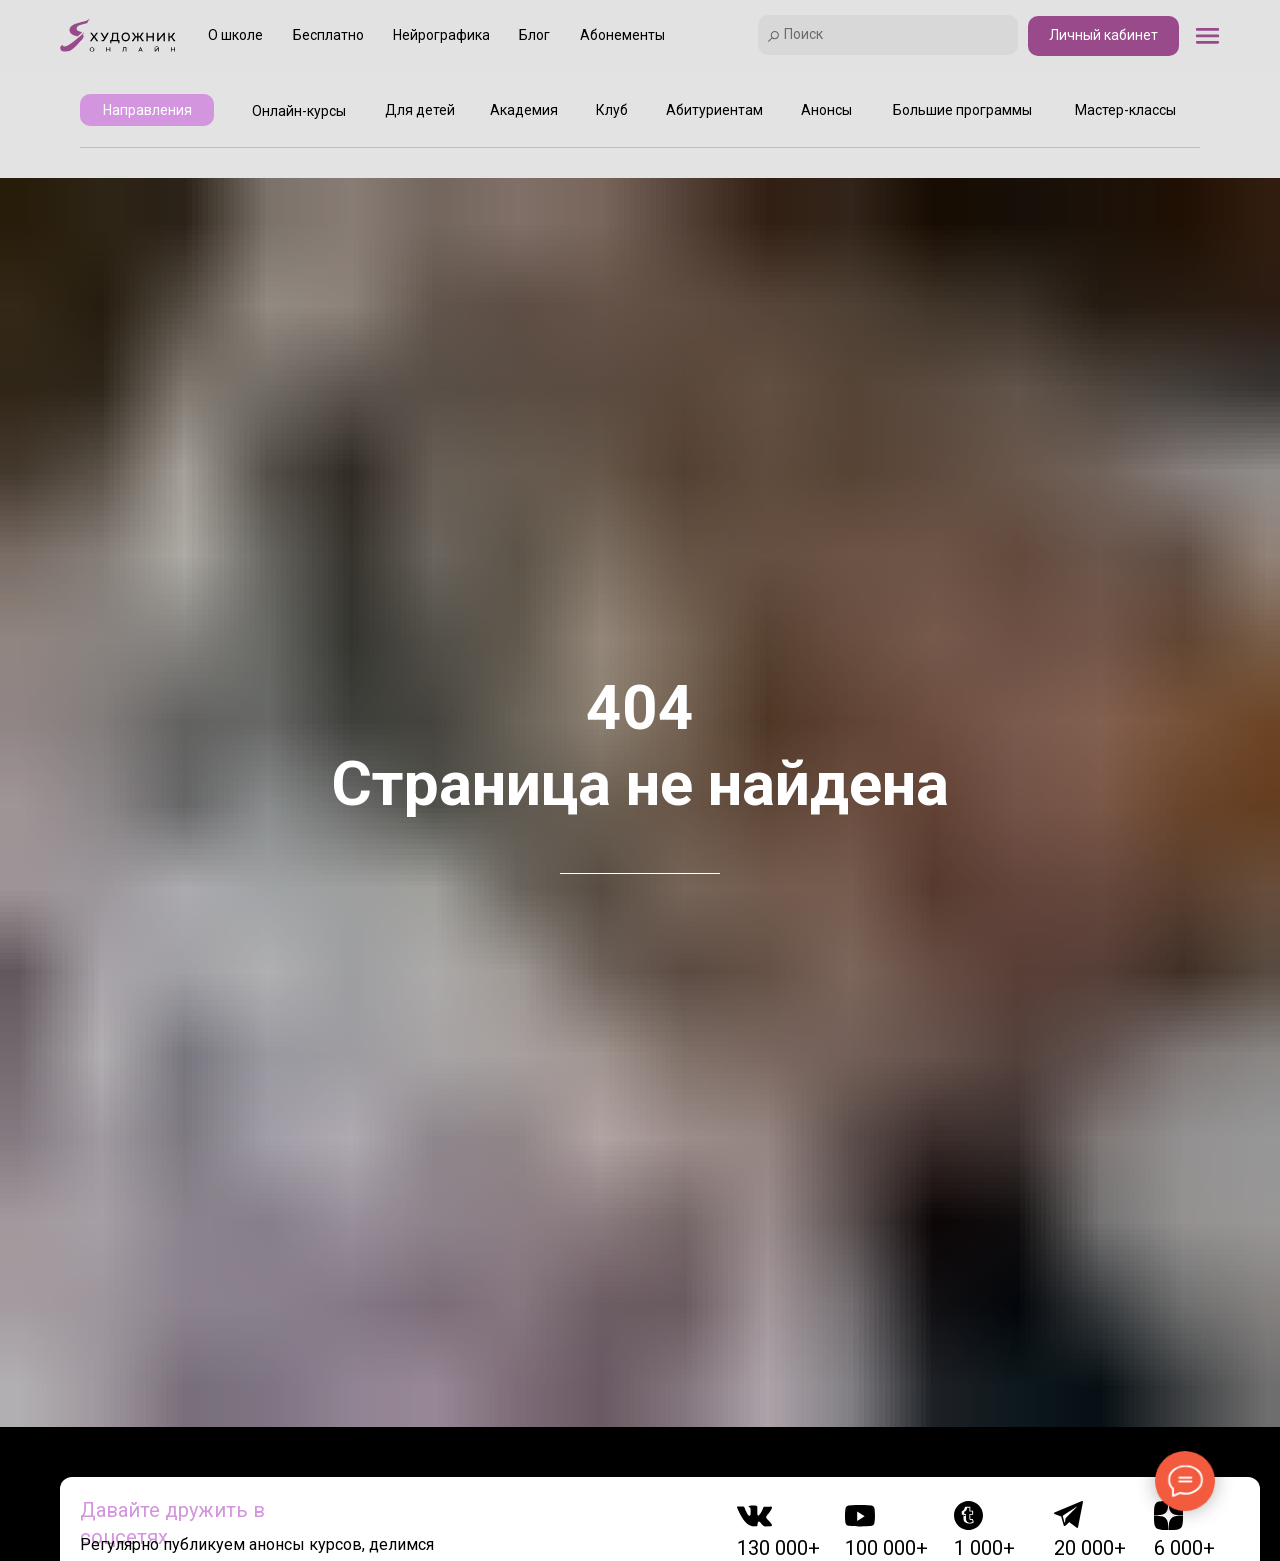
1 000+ (984, 1548)
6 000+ (1184, 1548)
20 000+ (1090, 1548)
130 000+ (778, 1548)
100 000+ (886, 1548)
